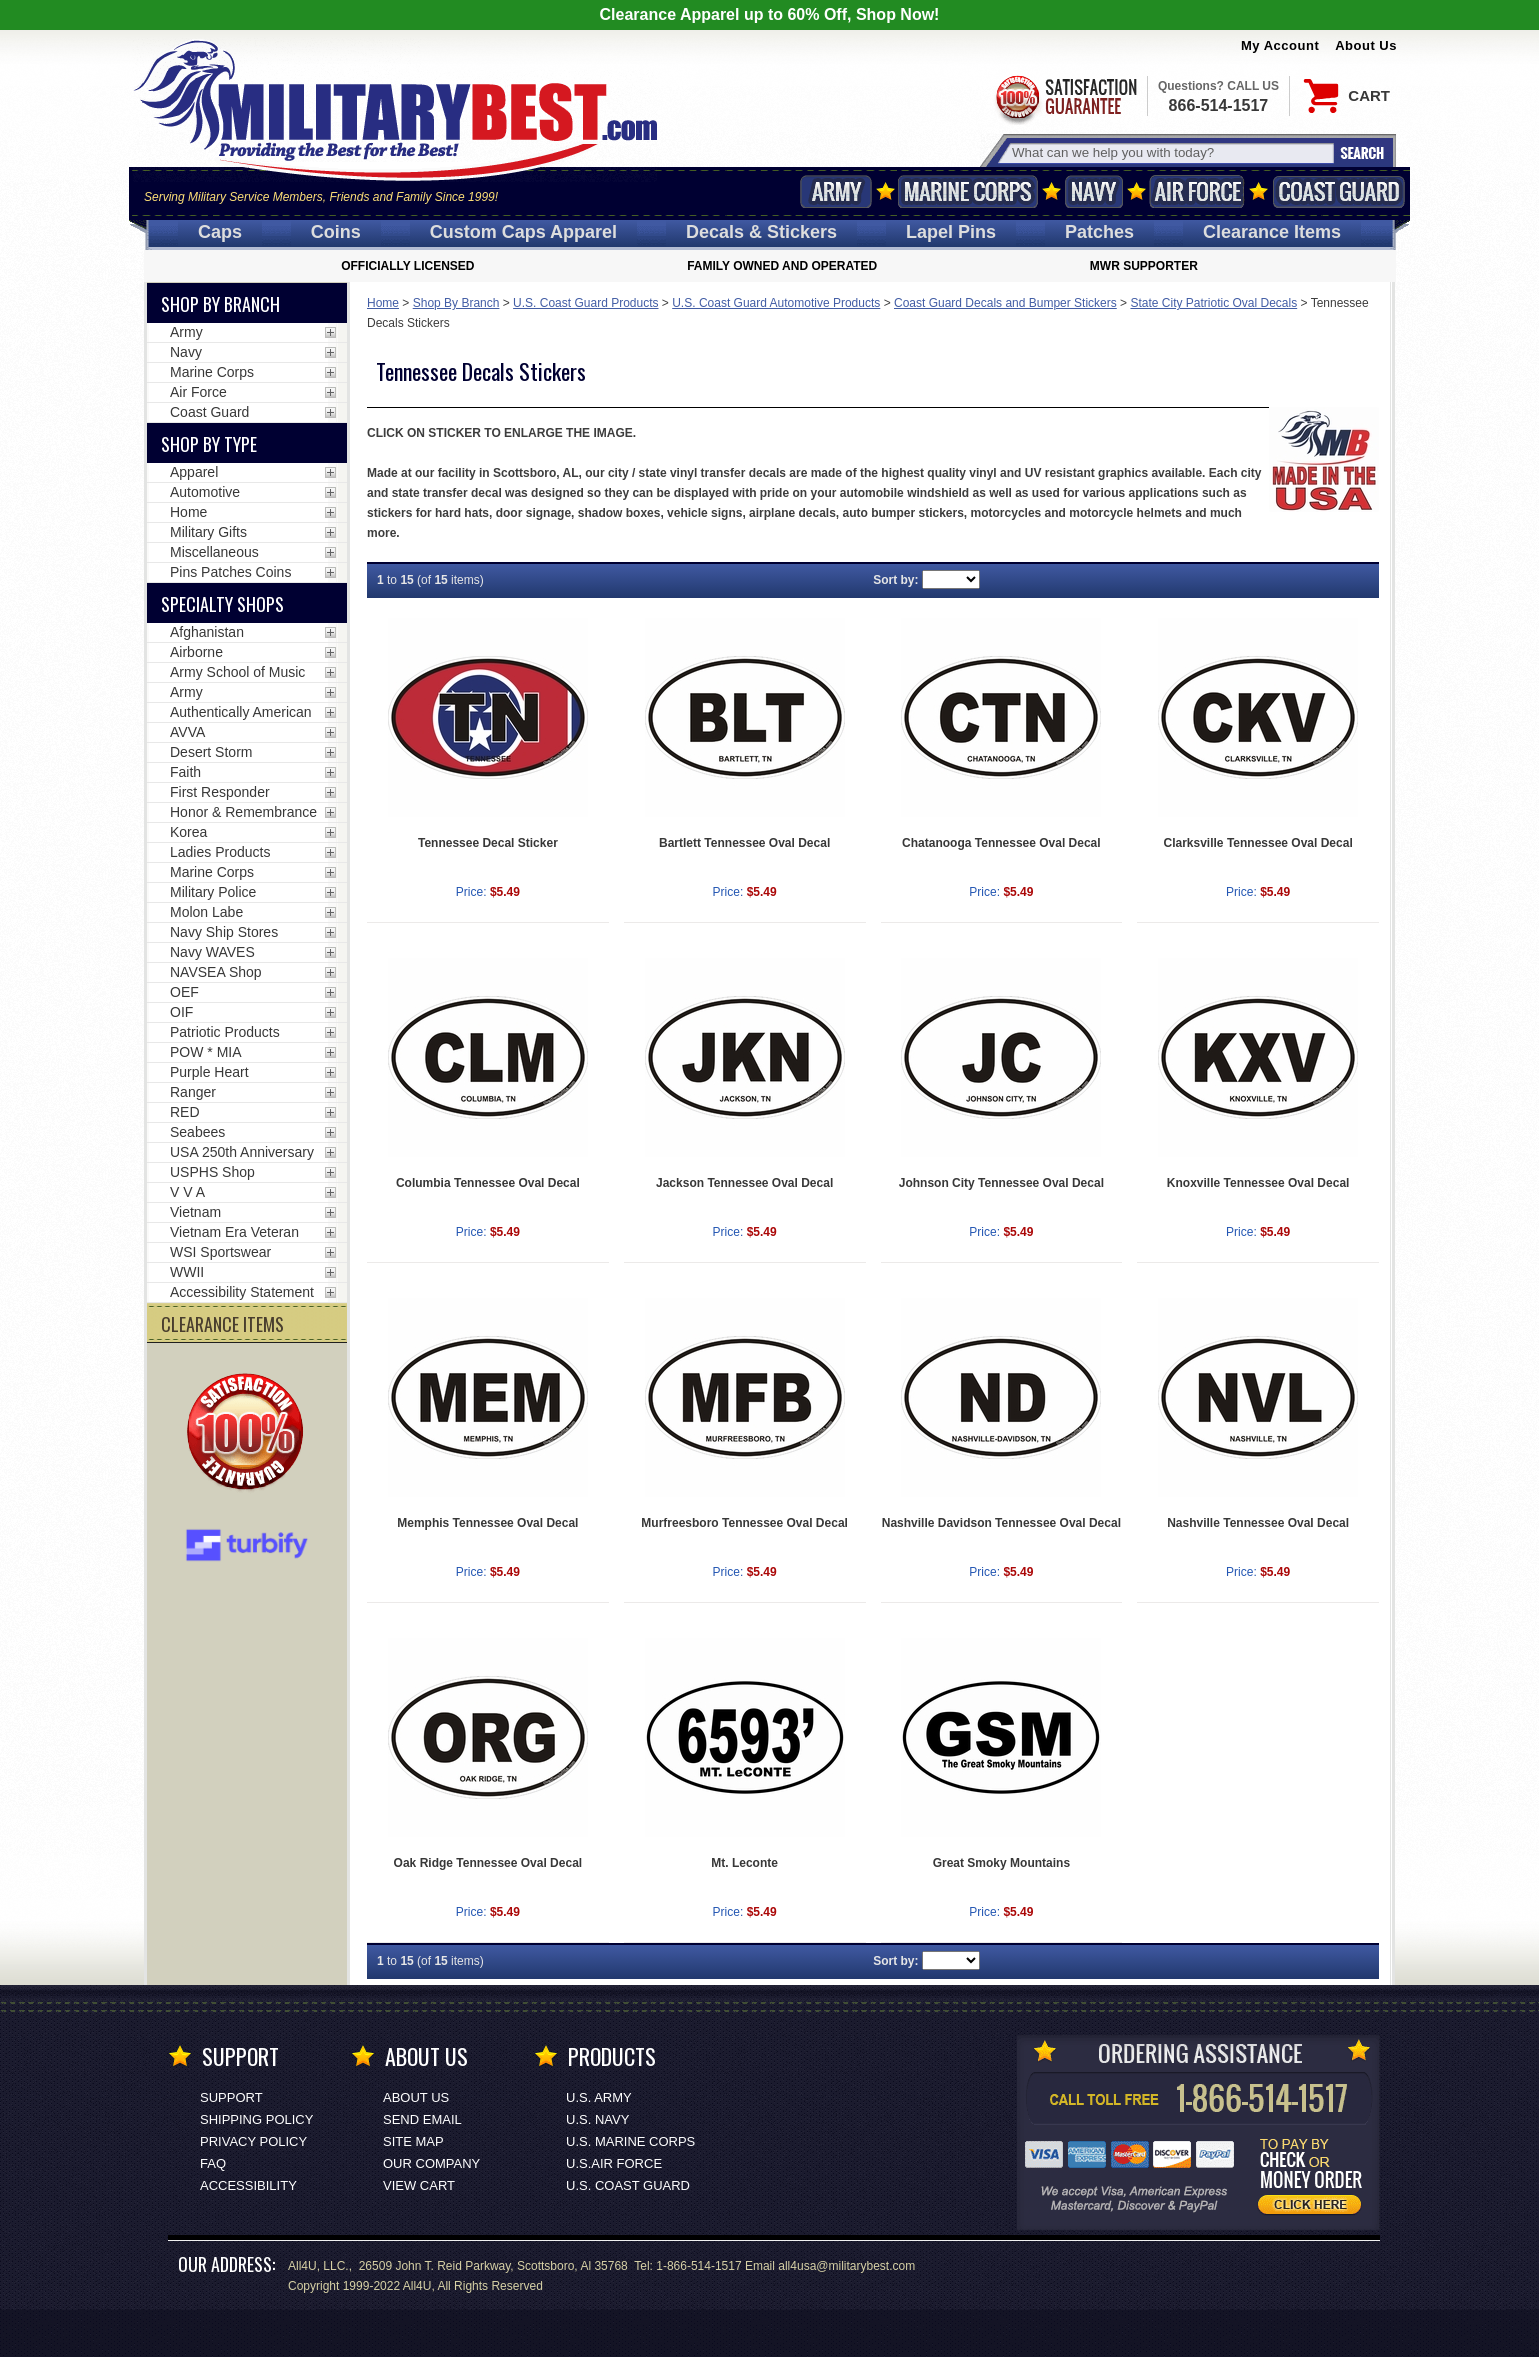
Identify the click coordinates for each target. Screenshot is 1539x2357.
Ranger (193, 1092)
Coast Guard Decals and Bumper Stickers (1005, 303)
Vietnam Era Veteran (234, 1232)
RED (185, 1112)
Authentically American (241, 712)
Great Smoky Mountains (1001, 1863)
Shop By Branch (456, 303)
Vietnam (195, 1212)
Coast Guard (1338, 191)
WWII (187, 1272)
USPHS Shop (212, 1172)
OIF (181, 1012)
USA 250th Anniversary (242, 1152)
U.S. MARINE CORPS (630, 2141)
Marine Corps (968, 191)
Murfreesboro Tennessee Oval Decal (744, 1523)
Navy (1094, 191)
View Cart (419, 2185)
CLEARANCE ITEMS (222, 1324)
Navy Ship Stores (224, 932)
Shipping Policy (256, 2119)
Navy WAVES (212, 952)
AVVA (187, 732)
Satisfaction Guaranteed (1065, 97)
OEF (184, 992)
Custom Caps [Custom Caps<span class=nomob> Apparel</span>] (523, 232)
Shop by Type (209, 444)
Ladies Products (220, 852)
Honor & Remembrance (243, 812)
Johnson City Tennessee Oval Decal (1001, 1183)
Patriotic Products (225, 1032)
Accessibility (248, 2185)
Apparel (194, 472)
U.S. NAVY (597, 2119)
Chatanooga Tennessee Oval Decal (1001, 843)
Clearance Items (1272, 232)
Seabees (197, 1132)
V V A (187, 1192)
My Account (1280, 45)
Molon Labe (206, 912)
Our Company (431, 2163)
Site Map (413, 2141)
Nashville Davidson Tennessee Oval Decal (1001, 1523)
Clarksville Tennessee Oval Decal (1258, 843)
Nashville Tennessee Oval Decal (1258, 1523)
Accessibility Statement (242, 1292)
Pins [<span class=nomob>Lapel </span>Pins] (951, 232)
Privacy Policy (253, 2141)
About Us (1366, 45)
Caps (220, 232)
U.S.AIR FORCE (614, 2163)
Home (383, 303)
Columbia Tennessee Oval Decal (488, 1183)
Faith (185, 772)
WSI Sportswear (220, 1252)
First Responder (220, 792)
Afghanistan (207, 632)
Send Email (422, 2119)
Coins (336, 232)
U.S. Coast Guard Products (585, 303)
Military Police (213, 892)
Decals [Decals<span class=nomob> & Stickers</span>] (761, 232)
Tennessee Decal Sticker (488, 843)
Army (836, 191)
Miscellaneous (214, 552)
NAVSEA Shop (216, 972)
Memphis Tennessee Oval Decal (487, 1523)
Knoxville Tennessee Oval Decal (1258, 1183)
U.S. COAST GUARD (628, 2185)
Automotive (205, 492)
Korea (188, 832)
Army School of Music (237, 672)
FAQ (213, 2163)
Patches (1099, 232)
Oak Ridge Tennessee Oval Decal (488, 1863)
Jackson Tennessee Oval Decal (744, 1183)
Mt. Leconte (744, 1863)
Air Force (1197, 191)
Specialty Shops (222, 604)
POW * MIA (206, 1052)
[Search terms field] (1170, 152)
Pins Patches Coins (230, 572)
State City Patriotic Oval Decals (1213, 303)
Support (231, 2097)
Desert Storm (211, 752)
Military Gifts (208, 532)
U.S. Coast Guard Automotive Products (776, 303)
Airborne (196, 652)
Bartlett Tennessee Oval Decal (744, 843)
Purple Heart (209, 1072)
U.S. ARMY (599, 2097)
